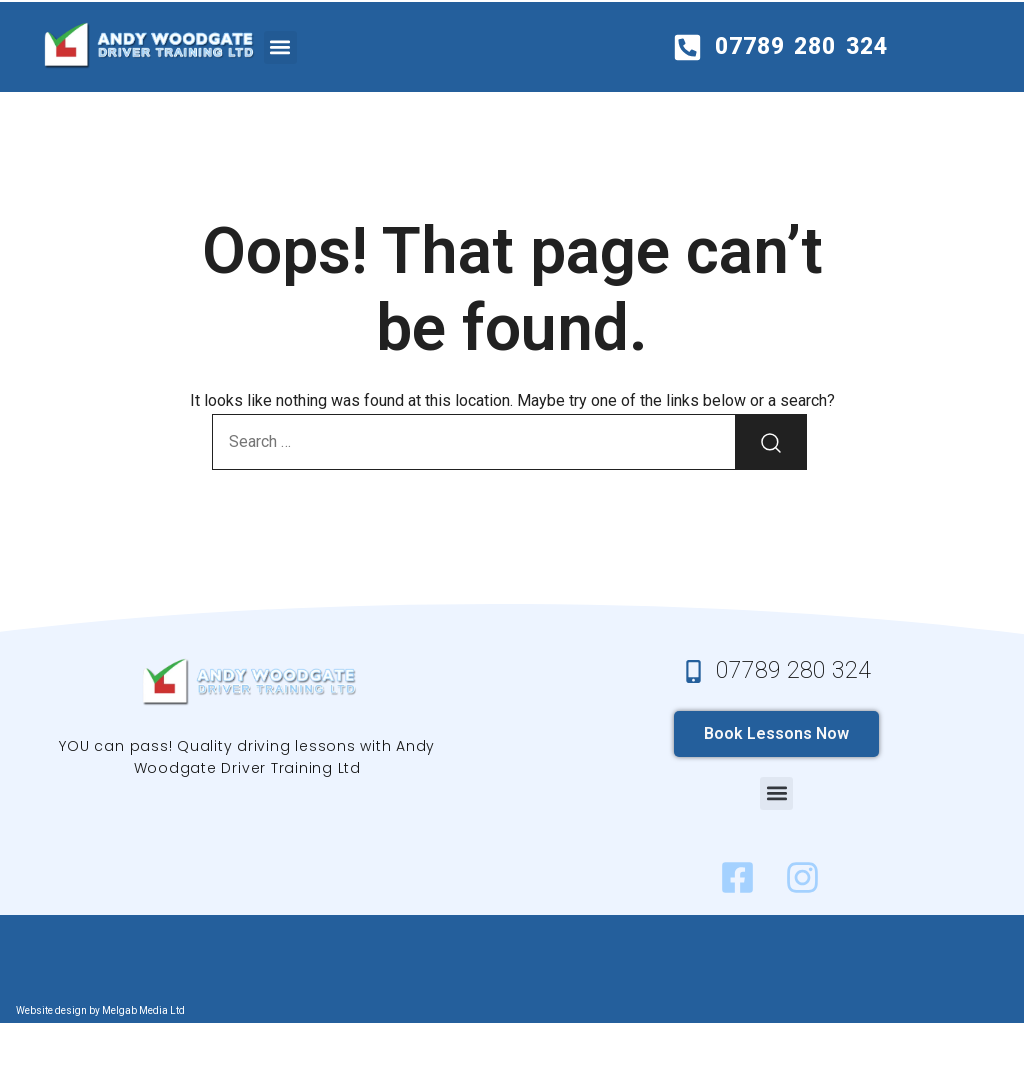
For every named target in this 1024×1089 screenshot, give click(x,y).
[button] (280, 47)
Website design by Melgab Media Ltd (100, 1010)
